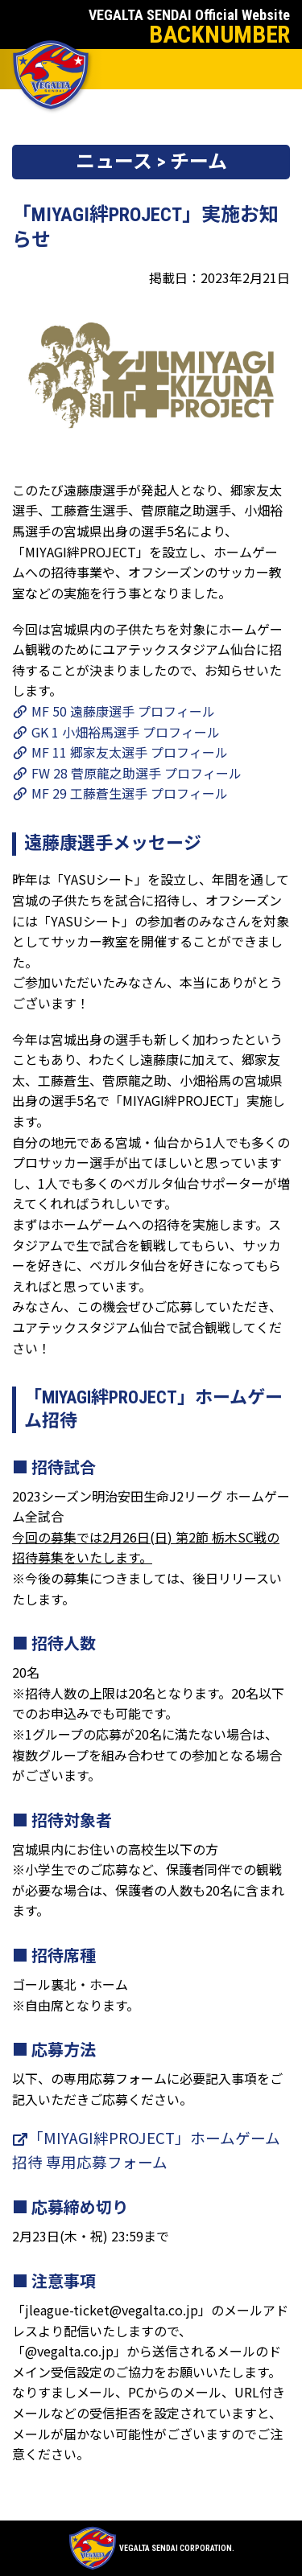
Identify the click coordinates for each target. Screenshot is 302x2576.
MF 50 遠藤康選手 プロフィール (113, 711)
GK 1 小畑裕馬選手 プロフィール (116, 732)
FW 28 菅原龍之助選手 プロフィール (127, 773)
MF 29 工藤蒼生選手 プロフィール (120, 793)
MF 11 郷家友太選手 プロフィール (120, 752)
